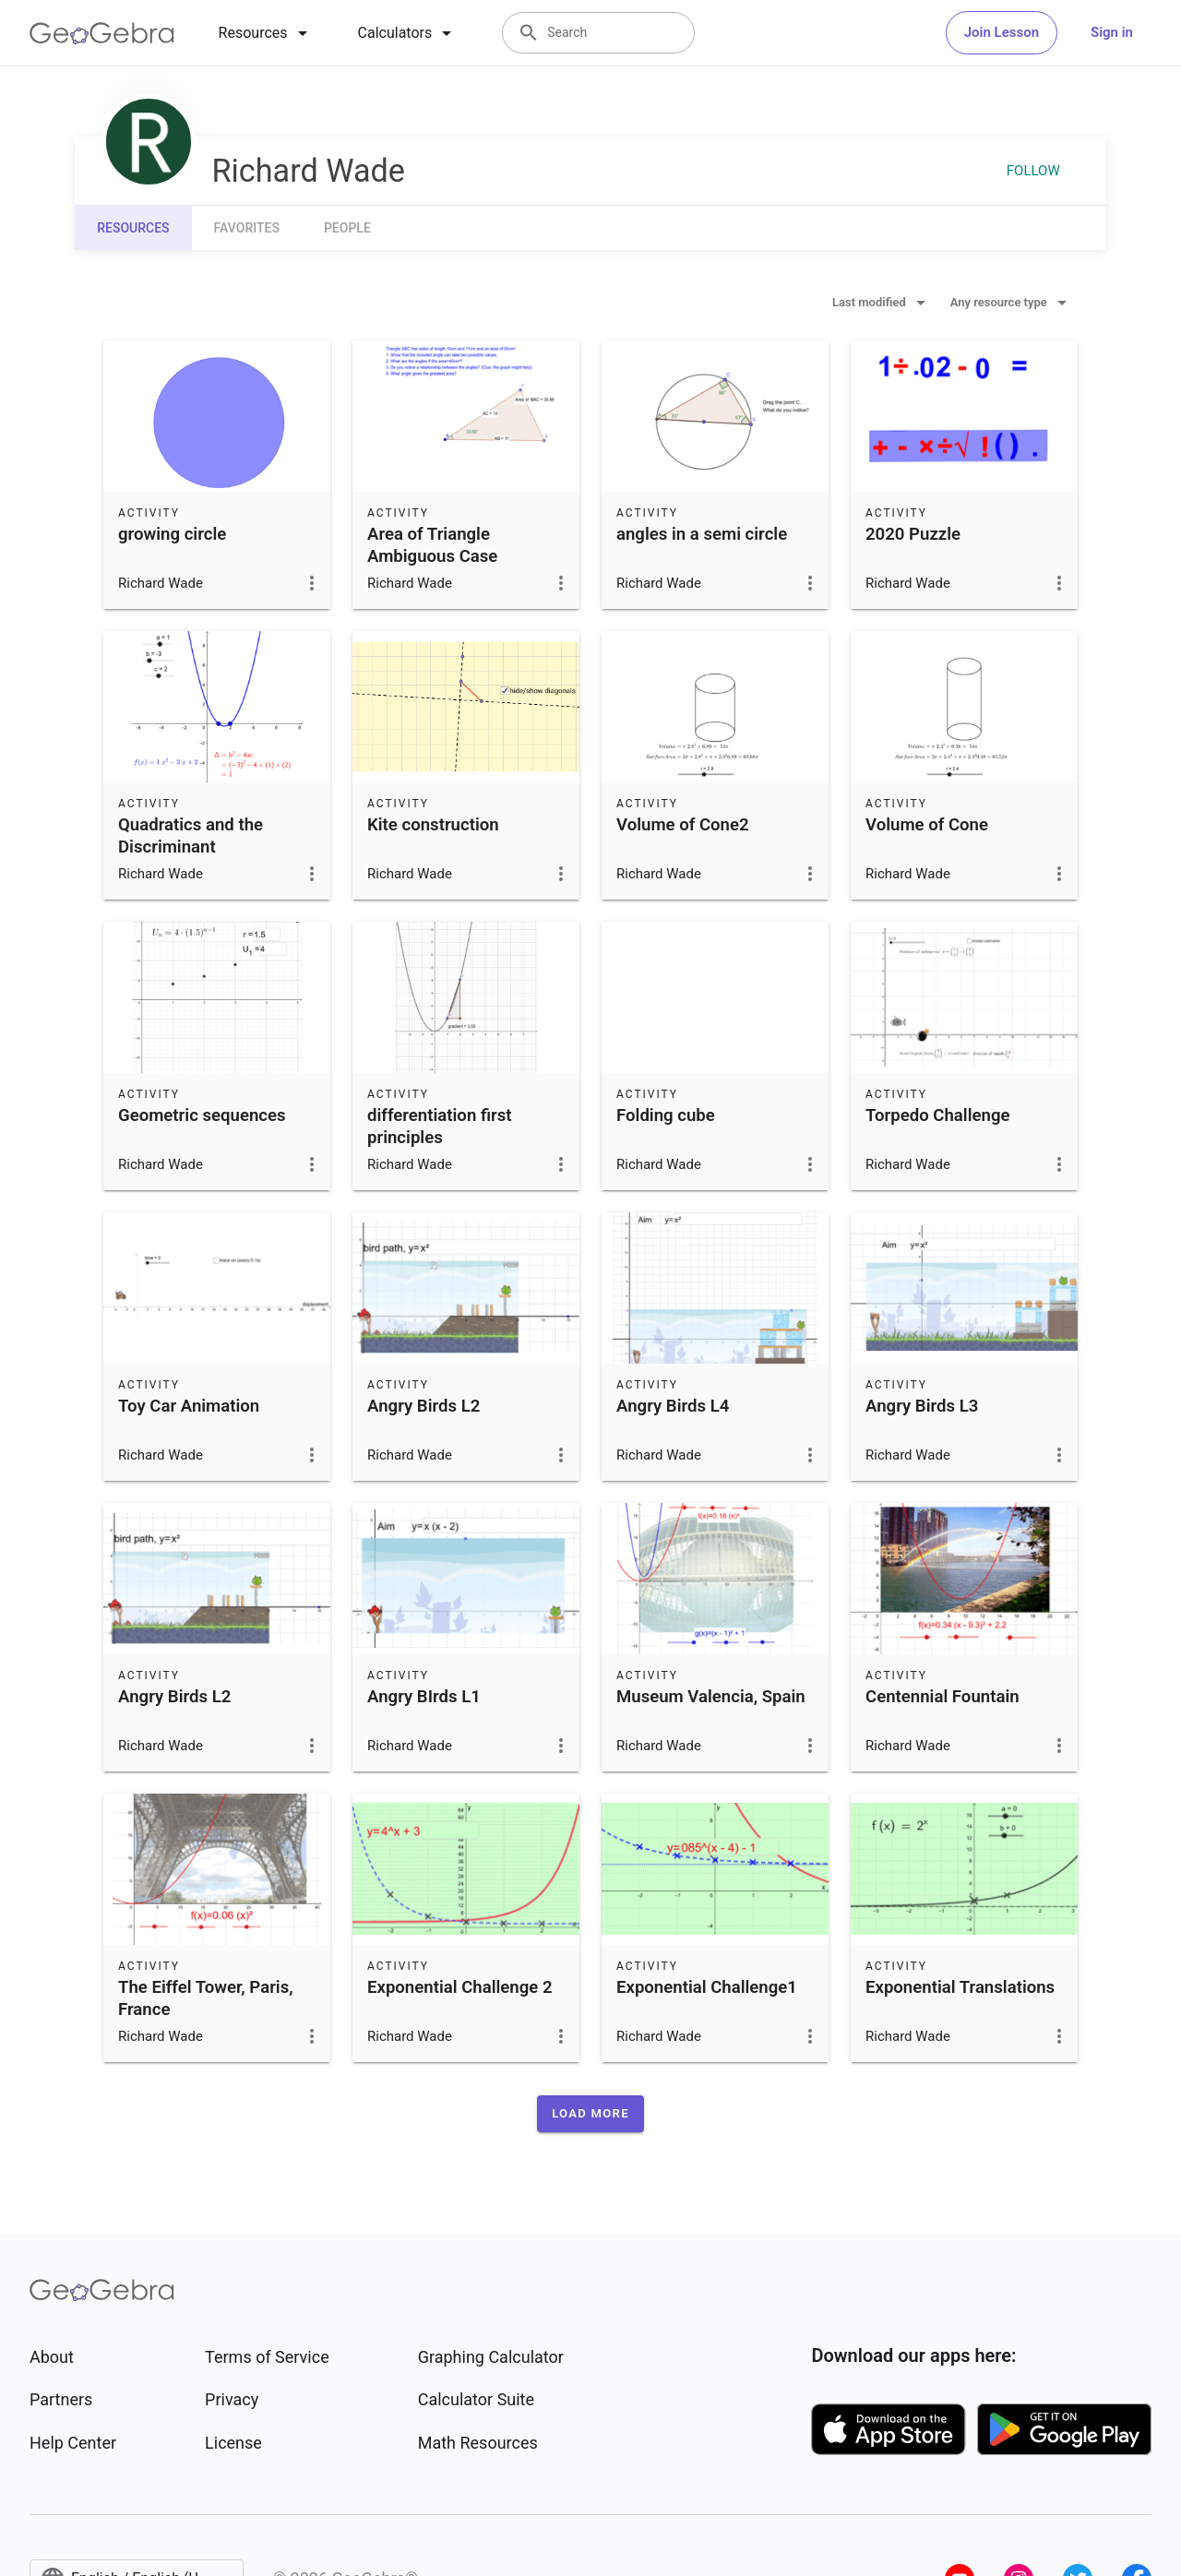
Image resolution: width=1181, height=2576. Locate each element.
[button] (590, 2113)
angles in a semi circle (701, 534)
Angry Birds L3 (921, 1406)
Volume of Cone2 (682, 825)
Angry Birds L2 (423, 1406)
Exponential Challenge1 (706, 1987)
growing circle (172, 534)
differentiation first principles (439, 1126)
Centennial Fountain (942, 1697)
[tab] (266, 33)
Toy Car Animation (188, 1406)
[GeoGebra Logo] (102, 33)
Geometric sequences (202, 1115)
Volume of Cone (926, 825)
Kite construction (433, 825)
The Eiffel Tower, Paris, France (205, 1998)
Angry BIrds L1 (424, 1697)
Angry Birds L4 (672, 1406)
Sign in (1112, 32)
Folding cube (665, 1115)
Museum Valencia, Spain (710, 1697)
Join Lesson (1001, 32)
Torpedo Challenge (937, 1115)
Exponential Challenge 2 (460, 1987)
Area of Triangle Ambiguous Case (432, 545)
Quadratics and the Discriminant (190, 836)
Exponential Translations (960, 1987)
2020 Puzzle (912, 534)
